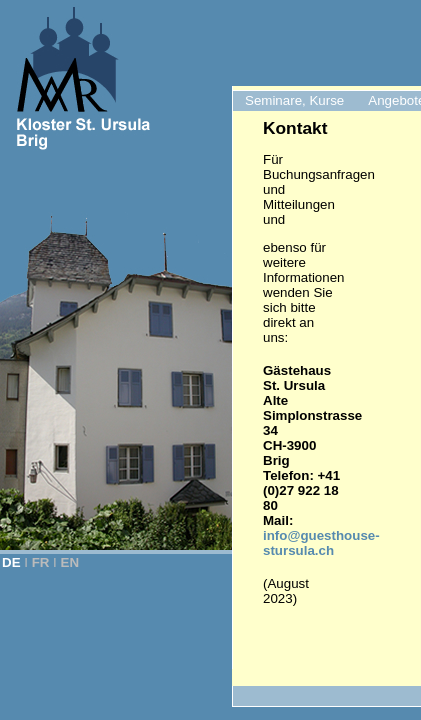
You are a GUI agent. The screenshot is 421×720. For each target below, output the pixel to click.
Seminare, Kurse (294, 100)
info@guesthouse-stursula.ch (321, 543)
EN (70, 562)
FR (41, 562)
